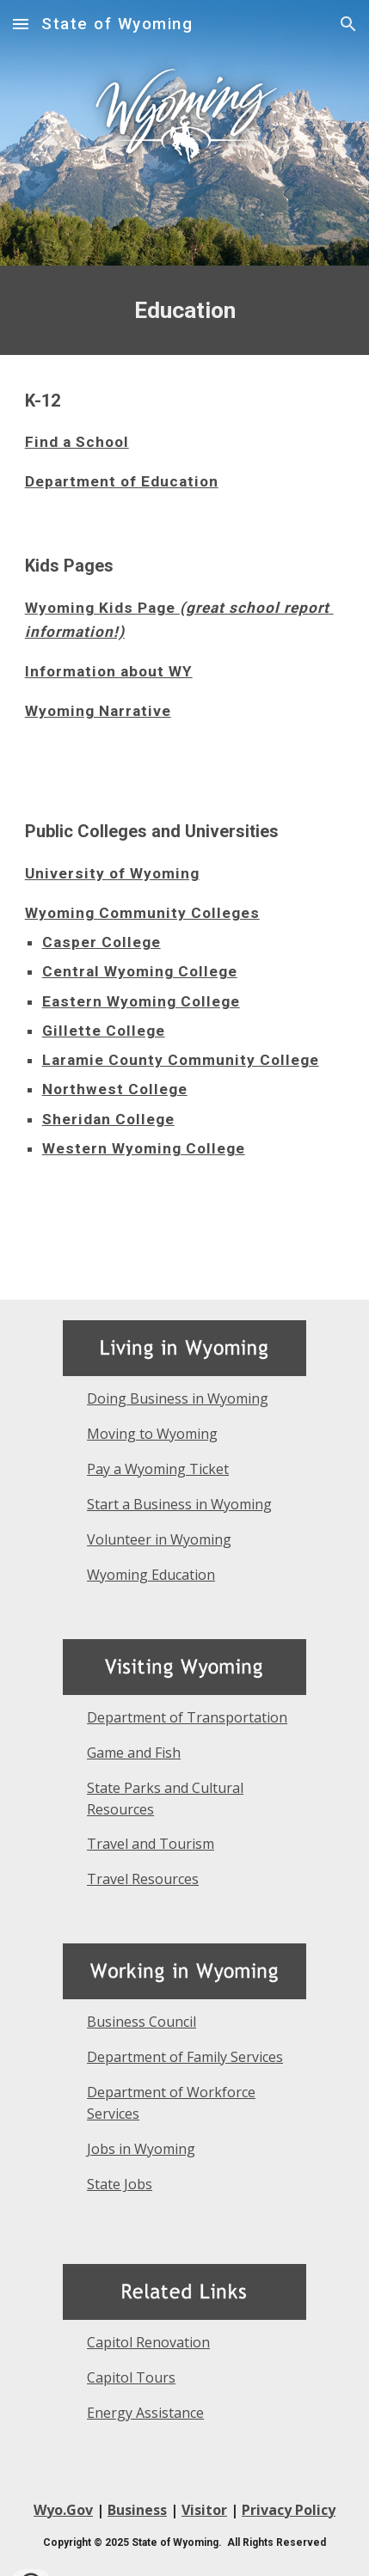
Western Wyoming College (143, 1148)
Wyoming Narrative (98, 710)
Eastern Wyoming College (141, 1001)
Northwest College (115, 1089)
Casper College (101, 942)
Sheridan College (108, 1119)
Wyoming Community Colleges (142, 912)
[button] (20, 23)
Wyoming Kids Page (102, 607)
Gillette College (103, 1030)
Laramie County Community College (180, 1059)
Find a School (77, 441)
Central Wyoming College (139, 971)
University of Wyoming (112, 873)
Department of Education (121, 481)
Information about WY (109, 671)
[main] (185, 310)
